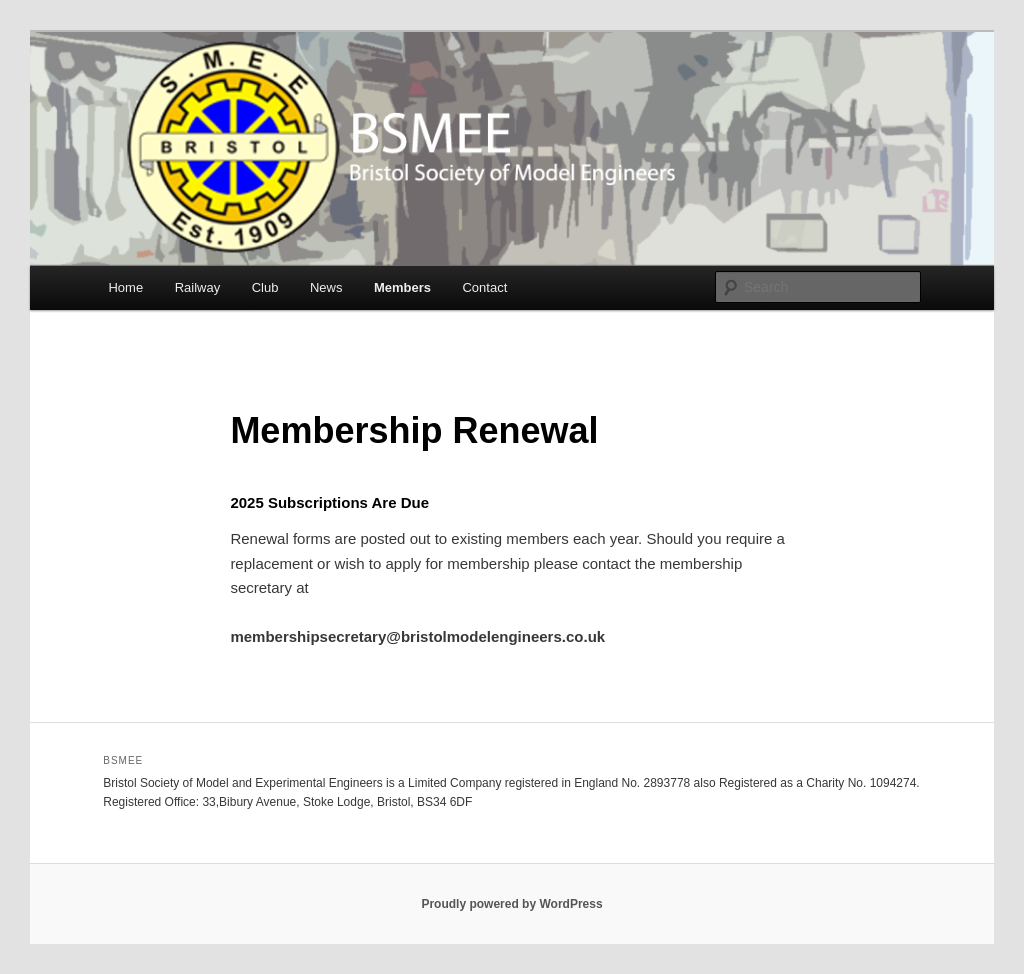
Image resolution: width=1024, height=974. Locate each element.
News (326, 287)
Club (265, 287)
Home (125, 287)
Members (402, 287)
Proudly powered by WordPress (511, 904)
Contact (484, 287)
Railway (198, 287)
